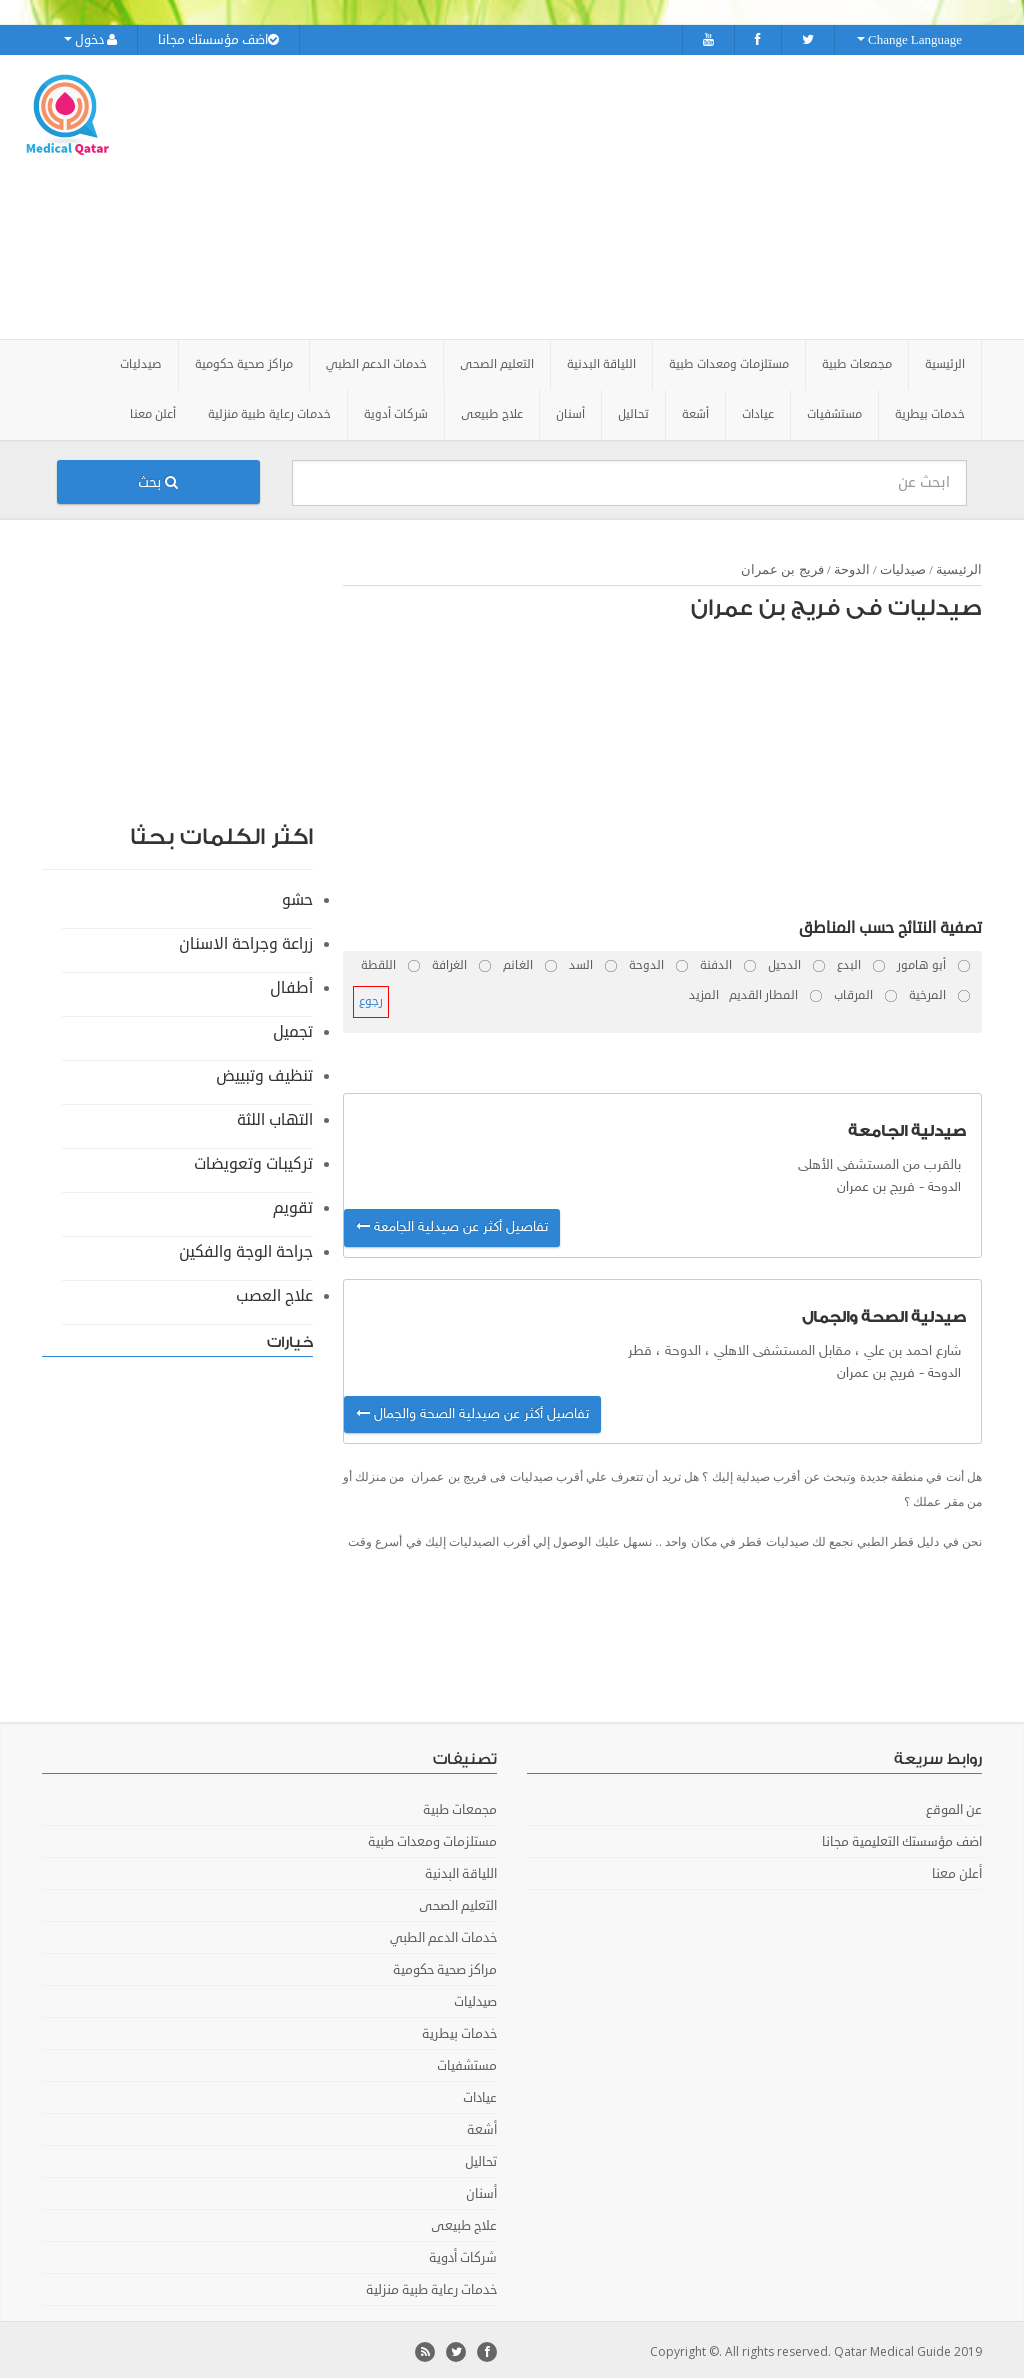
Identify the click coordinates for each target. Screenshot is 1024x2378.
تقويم (293, 1204)
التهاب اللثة (275, 1116)
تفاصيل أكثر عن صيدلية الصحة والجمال (472, 1410)
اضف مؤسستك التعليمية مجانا (902, 1838)
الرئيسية (945, 360)
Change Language (909, 40)
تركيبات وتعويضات (253, 1160)
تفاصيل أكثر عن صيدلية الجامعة (452, 1224)
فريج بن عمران (782, 565)
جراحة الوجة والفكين (246, 1248)
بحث (158, 478)
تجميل (293, 1028)
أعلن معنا (153, 410)
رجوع (371, 997)
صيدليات (903, 565)
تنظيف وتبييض (264, 1072)
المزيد (704, 991)
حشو (297, 896)
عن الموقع (954, 1806)
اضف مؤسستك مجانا (218, 40)
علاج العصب (274, 1292)
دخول (90, 40)
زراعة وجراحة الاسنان (246, 940)
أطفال (291, 984)
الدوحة (852, 565)
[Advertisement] (637, 195)
